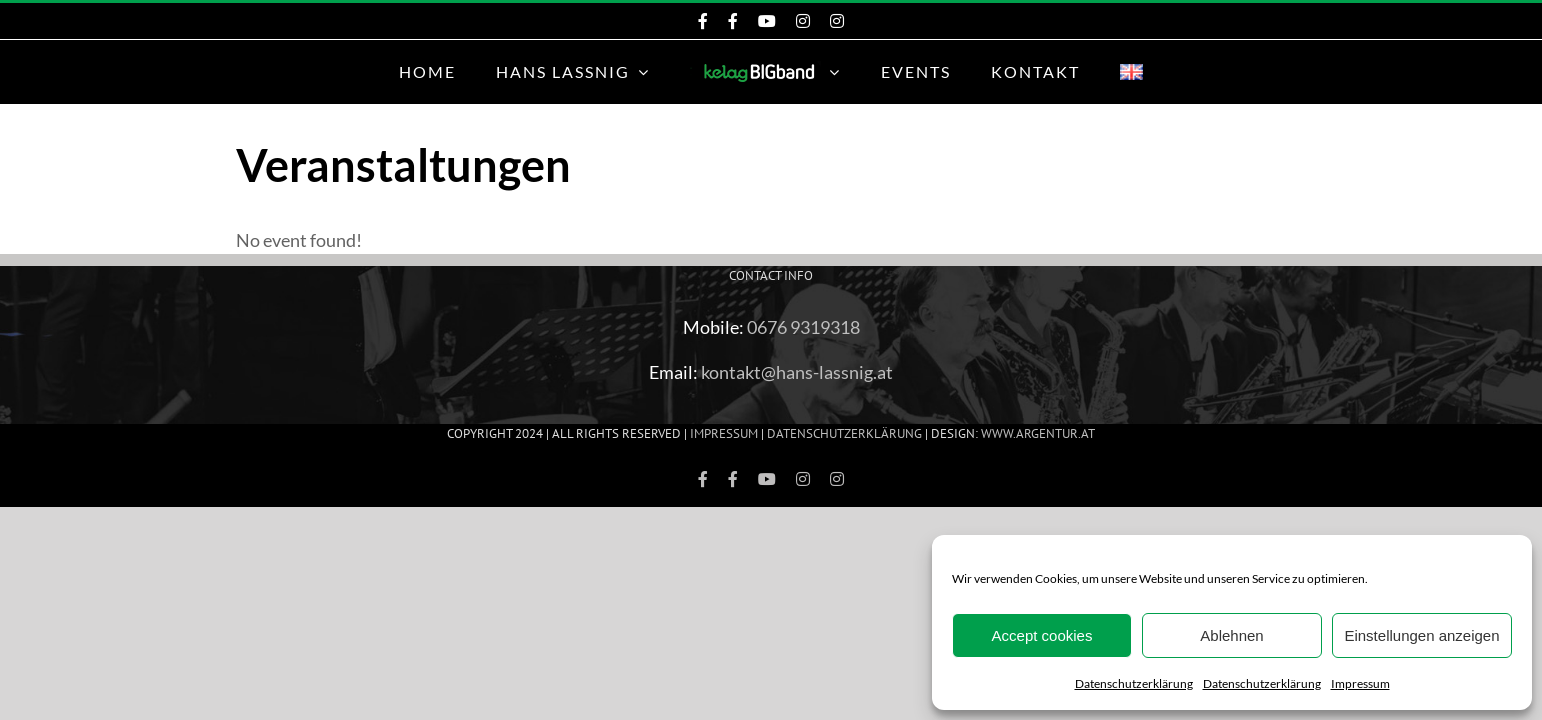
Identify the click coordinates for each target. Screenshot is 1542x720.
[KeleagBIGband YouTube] (767, 21)
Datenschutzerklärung (1134, 683)
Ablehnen (1231, 635)
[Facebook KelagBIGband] (703, 21)
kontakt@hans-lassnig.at (797, 372)
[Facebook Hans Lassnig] (733, 21)
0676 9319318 (803, 327)
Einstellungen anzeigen (1421, 635)
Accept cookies (1042, 635)
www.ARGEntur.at (1038, 433)
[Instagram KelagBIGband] (803, 21)
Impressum (1360, 683)
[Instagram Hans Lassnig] (837, 21)
